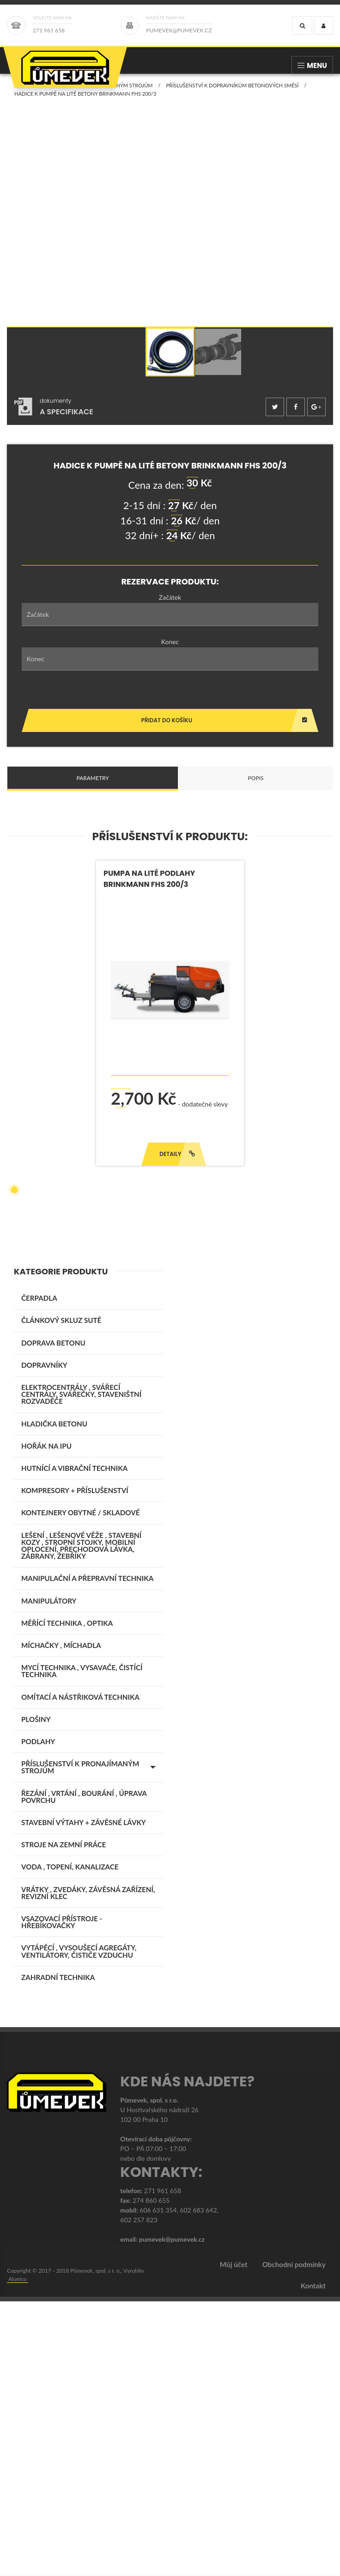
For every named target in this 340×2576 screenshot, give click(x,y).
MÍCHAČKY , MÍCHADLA (61, 1920)
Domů (22, 95)
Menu (312, 65)
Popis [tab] (256, 787)
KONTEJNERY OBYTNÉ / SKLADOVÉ (80, 1787)
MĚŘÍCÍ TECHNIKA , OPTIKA (67, 1898)
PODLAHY (38, 2016)
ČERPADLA (39, 1572)
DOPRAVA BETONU (53, 1617)
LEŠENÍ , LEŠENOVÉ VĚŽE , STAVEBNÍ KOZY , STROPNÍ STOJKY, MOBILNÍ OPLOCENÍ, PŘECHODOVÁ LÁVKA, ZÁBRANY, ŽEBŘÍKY (81, 1820)
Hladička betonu (54, 1698)
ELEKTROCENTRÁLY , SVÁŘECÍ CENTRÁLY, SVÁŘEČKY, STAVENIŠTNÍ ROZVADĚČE (81, 1669)
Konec (170, 651)
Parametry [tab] (92, 787)
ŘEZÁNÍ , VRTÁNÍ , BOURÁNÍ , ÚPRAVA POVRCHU (84, 2071)
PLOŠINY (36, 1994)
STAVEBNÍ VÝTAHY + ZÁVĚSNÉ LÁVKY (83, 2097)
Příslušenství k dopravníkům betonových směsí (232, 95)
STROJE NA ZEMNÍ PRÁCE (63, 2119)
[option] (170, 361)
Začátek (170, 606)
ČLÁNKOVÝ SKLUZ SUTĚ (61, 1595)
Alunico (17, 2553)
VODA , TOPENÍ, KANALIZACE (70, 2141)
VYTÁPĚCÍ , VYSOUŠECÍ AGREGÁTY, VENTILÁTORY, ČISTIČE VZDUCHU (78, 2225)
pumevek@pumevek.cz (172, 2514)
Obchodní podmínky (294, 2539)
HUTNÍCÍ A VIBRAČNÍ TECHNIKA (74, 1743)
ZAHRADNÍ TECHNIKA (58, 2252)
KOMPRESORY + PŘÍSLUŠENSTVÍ (74, 1765)
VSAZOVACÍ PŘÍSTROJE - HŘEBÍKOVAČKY (61, 2196)
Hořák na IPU (46, 1720)
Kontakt (313, 2560)
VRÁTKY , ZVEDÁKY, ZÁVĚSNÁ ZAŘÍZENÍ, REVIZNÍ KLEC (88, 2167)
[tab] (53, 416)
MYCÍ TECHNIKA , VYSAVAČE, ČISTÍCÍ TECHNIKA (81, 1945)
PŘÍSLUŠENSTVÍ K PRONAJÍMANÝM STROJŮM (98, 95)
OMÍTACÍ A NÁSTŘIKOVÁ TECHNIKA (80, 1971)
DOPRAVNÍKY (44, 1639)
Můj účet (234, 2539)
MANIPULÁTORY (48, 1875)
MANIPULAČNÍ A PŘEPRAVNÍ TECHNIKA (87, 1853)
